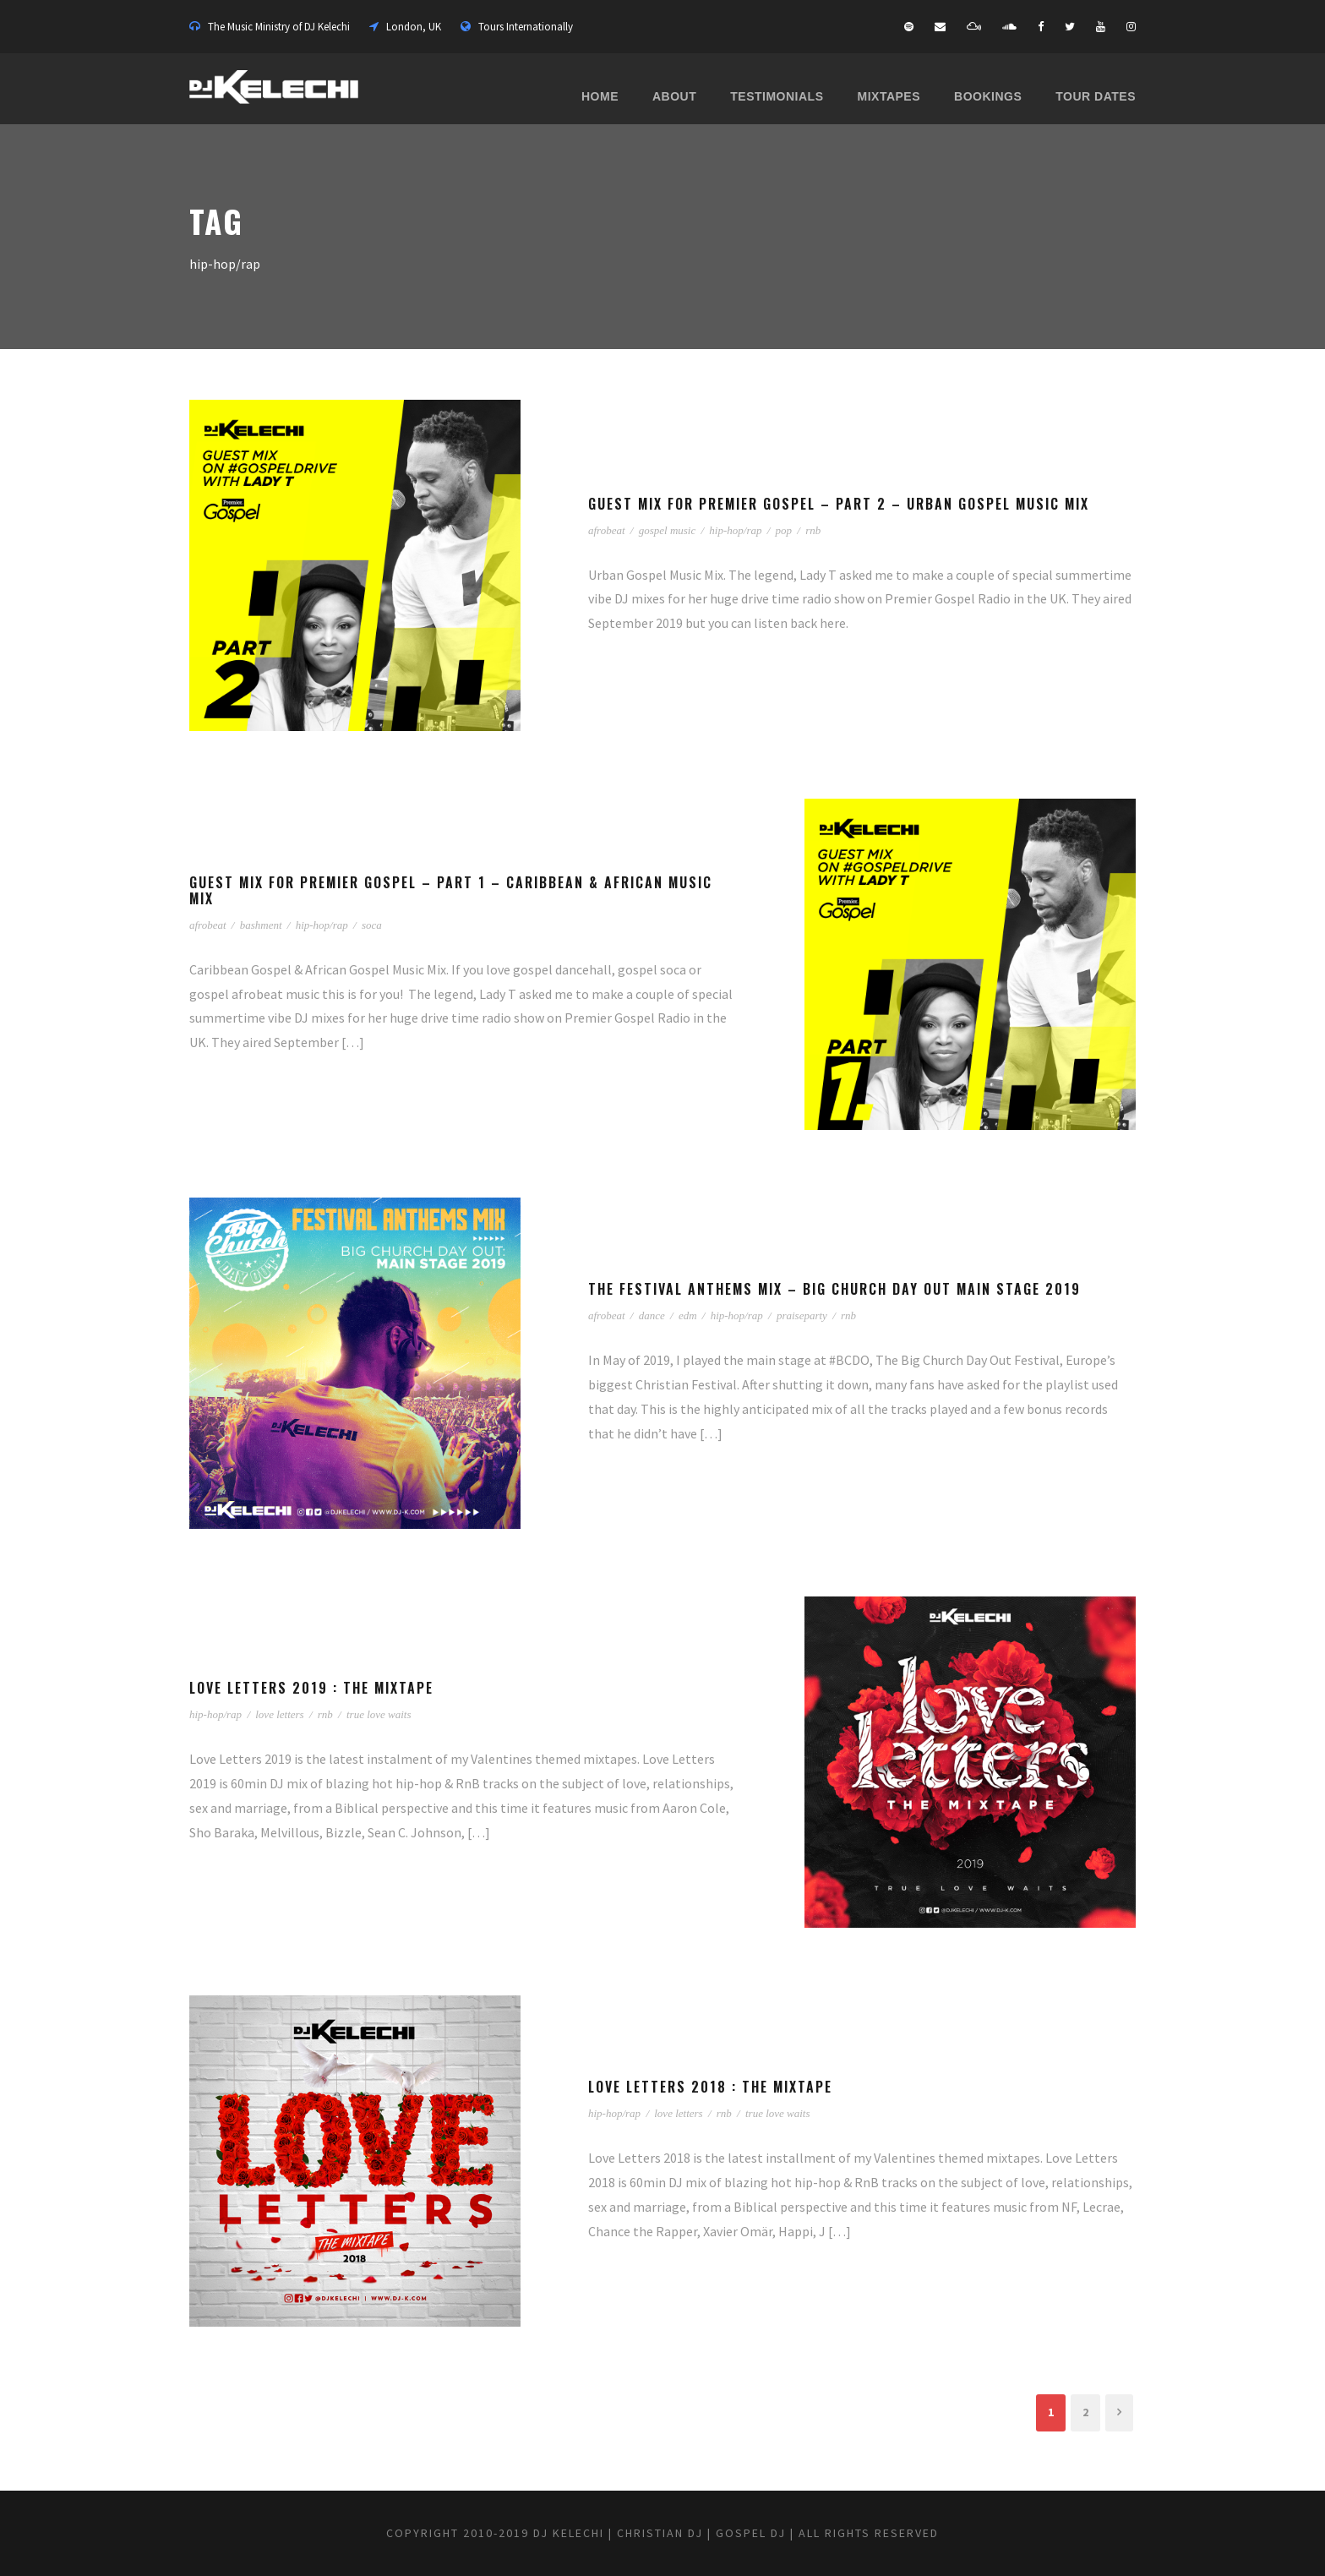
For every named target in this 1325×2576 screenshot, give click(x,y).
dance (652, 1315)
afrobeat (606, 530)
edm (688, 1315)
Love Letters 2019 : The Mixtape (311, 1688)
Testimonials (776, 96)
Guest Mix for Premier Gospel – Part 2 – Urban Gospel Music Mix (838, 504)
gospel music (667, 530)
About (674, 96)
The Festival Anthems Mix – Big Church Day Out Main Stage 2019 (834, 1289)
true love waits (379, 1714)
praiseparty (802, 1315)
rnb (813, 530)
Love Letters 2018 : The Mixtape (710, 2087)
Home (600, 96)
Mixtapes (889, 96)
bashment (261, 925)
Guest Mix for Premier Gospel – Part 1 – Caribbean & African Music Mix (450, 890)
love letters (279, 1714)
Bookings (988, 96)
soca (372, 925)
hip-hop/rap (735, 530)
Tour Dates (1095, 96)
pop (784, 530)
